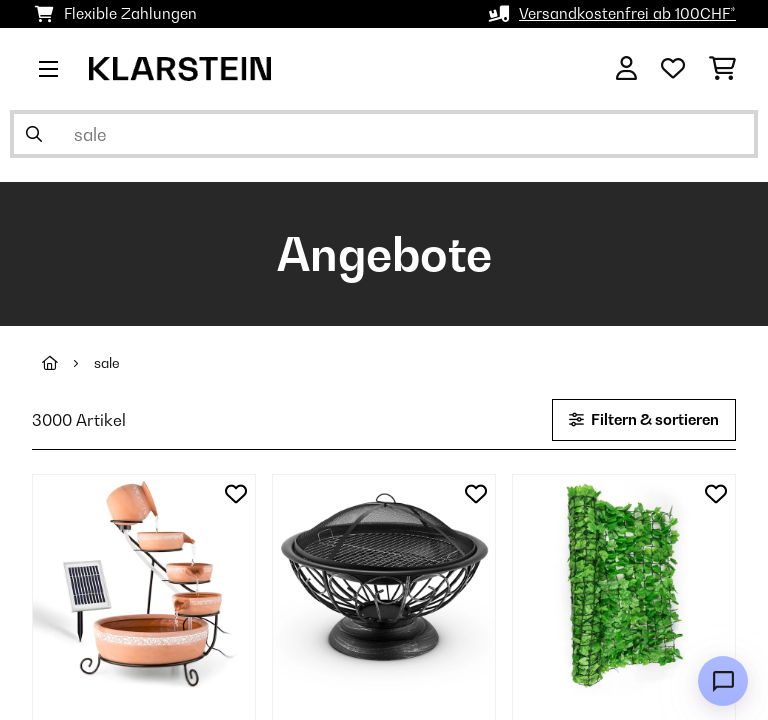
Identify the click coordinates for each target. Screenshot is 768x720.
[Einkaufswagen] (722, 69)
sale (107, 363)
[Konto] (626, 69)
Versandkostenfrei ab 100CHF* (627, 13)
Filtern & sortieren (644, 419)
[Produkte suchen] (384, 134)
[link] (144, 586)
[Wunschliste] (673, 69)
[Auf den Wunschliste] (236, 494)
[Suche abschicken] (34, 134)
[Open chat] (723, 681)
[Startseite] (68, 363)
